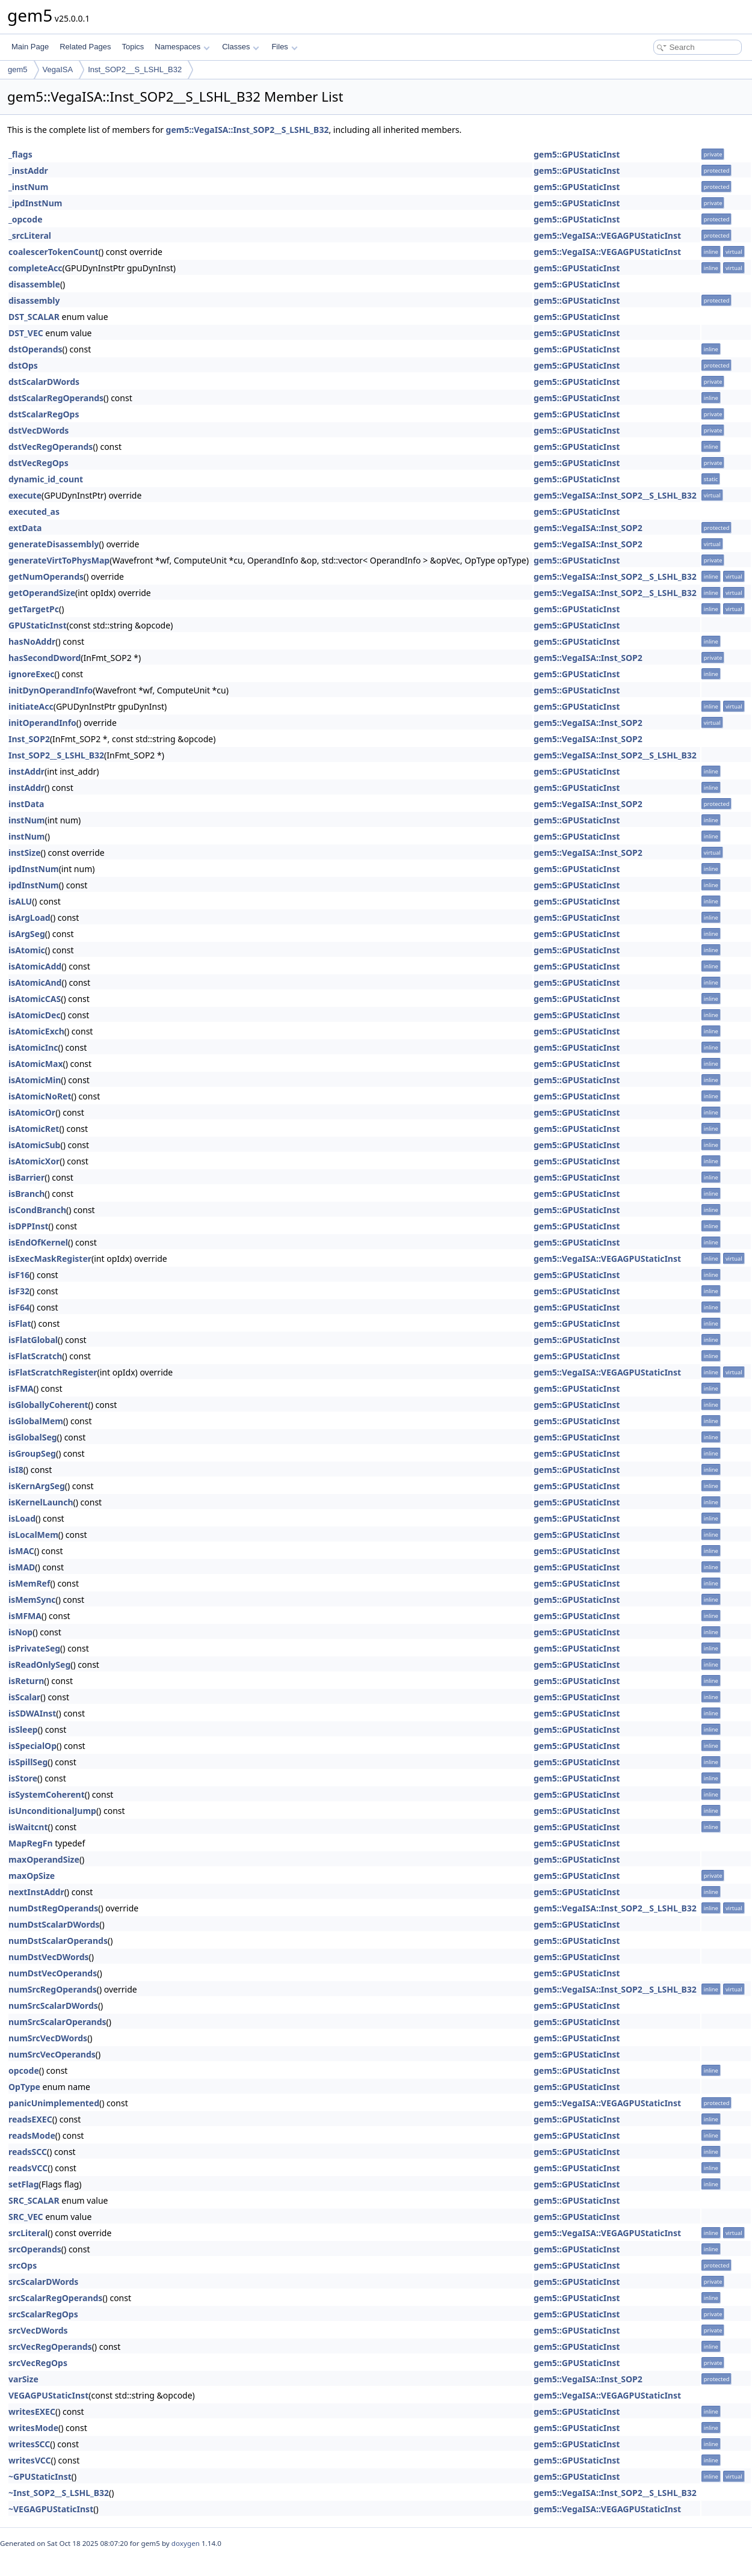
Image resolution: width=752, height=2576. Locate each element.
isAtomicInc (33, 1047)
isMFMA (25, 1616)
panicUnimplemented (53, 2103)
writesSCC (29, 2444)
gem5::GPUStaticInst (577, 154)
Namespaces (182, 46)
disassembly (34, 300)
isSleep (23, 1729)
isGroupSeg (32, 1453)
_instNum (28, 186)
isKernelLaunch (40, 1502)
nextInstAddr (36, 1892)
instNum (26, 820)
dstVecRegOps (38, 463)
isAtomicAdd (34, 966)
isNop (20, 1632)
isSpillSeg (28, 1762)
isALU (20, 901)
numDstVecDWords (48, 1957)
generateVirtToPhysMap (58, 560)
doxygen (185, 2543)
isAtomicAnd (34, 982)
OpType (24, 2086)
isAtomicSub (34, 1145)
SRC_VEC (25, 2216)
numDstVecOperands (52, 1973)
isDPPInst (28, 1226)
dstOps (23, 365)
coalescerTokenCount (53, 251)
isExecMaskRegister (49, 1258)
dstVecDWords (38, 430)
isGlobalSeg (32, 1437)
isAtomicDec (34, 1015)
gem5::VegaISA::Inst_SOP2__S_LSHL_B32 (247, 129)
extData (25, 527)
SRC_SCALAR (34, 2200)
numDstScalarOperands (58, 1940)
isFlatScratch (35, 1356)
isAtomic (26, 950)
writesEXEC (31, 2411)
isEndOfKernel (38, 1242)
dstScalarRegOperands (55, 398)
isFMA (21, 1388)
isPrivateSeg (34, 1648)
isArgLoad (29, 917)
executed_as (34, 511)
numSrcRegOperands (52, 1989)
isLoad (21, 1518)
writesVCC (29, 2460)
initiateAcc (31, 706)
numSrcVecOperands (52, 2054)
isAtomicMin (34, 1080)
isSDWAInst (32, 1713)
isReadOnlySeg (39, 1664)
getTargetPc (33, 609)
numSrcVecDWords (47, 2038)
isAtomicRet (33, 1128)
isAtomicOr (31, 1112)
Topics (133, 46)
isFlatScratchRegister (52, 1372)
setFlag (23, 2184)
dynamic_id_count (45, 479)
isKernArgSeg (36, 1486)
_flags (20, 154)
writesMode (33, 2427)
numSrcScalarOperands (57, 2021)
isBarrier (26, 1177)
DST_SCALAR (34, 316)
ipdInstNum (33, 869)
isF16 (18, 1274)
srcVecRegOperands (50, 2346)
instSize (24, 852)
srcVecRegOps (37, 2363)
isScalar (24, 1697)
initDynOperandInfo (50, 690)
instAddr (26, 771)
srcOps (22, 2265)
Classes (240, 46)
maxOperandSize (43, 1859)
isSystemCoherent (46, 1794)
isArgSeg (26, 933)
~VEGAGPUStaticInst (50, 2509)
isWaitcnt (28, 1827)
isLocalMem (33, 1534)
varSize (23, 2379)
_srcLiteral (29, 235)
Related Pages (85, 46)
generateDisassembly (53, 544)
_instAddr (28, 170)
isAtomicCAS (34, 998)
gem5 (18, 69)
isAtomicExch (36, 1031)
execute (25, 495)
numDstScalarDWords (53, 1924)
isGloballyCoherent (48, 1404)
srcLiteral (28, 2233)
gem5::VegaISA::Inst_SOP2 (588, 527)
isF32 (18, 1291)
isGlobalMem (35, 1421)
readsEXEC (30, 2119)
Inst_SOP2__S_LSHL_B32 (135, 69)
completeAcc (35, 268)
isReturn (26, 1680)
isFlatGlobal (33, 1339)
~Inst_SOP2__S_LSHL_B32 (58, 2492)
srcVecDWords (38, 2330)
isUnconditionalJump (52, 1810)
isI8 (15, 1469)
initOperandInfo (42, 722)
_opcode (25, 219)
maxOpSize (31, 1875)
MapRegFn (30, 1843)
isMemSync (31, 1599)
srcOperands (34, 2249)
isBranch (26, 1193)
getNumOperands (46, 576)
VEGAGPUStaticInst (48, 2395)
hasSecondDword (44, 657)
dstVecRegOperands (50, 446)
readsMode (31, 2135)
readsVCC (28, 2168)
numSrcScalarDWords (53, 2005)
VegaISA (58, 69)
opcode (23, 2070)
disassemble (34, 284)
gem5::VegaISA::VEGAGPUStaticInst (607, 235)
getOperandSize (41, 592)
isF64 (18, 1307)
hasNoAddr (31, 641)
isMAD (21, 1567)
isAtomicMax (35, 1063)
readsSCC (27, 2151)
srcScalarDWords (43, 2281)
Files (284, 46)
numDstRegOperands (53, 1908)
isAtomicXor (34, 1161)
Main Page (30, 46)
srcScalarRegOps (43, 2314)
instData (26, 804)
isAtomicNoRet (40, 1096)
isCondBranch (37, 1210)
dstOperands (35, 349)
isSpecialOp (32, 1745)
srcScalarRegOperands (55, 2298)
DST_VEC (25, 333)
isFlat (19, 1323)
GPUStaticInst (37, 625)
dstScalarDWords (43, 381)
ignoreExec (31, 674)
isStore (22, 1778)
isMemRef (29, 1583)
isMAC (21, 1551)
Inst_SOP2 (29, 739)
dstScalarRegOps (43, 414)
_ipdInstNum (35, 203)
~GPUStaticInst (40, 2476)
